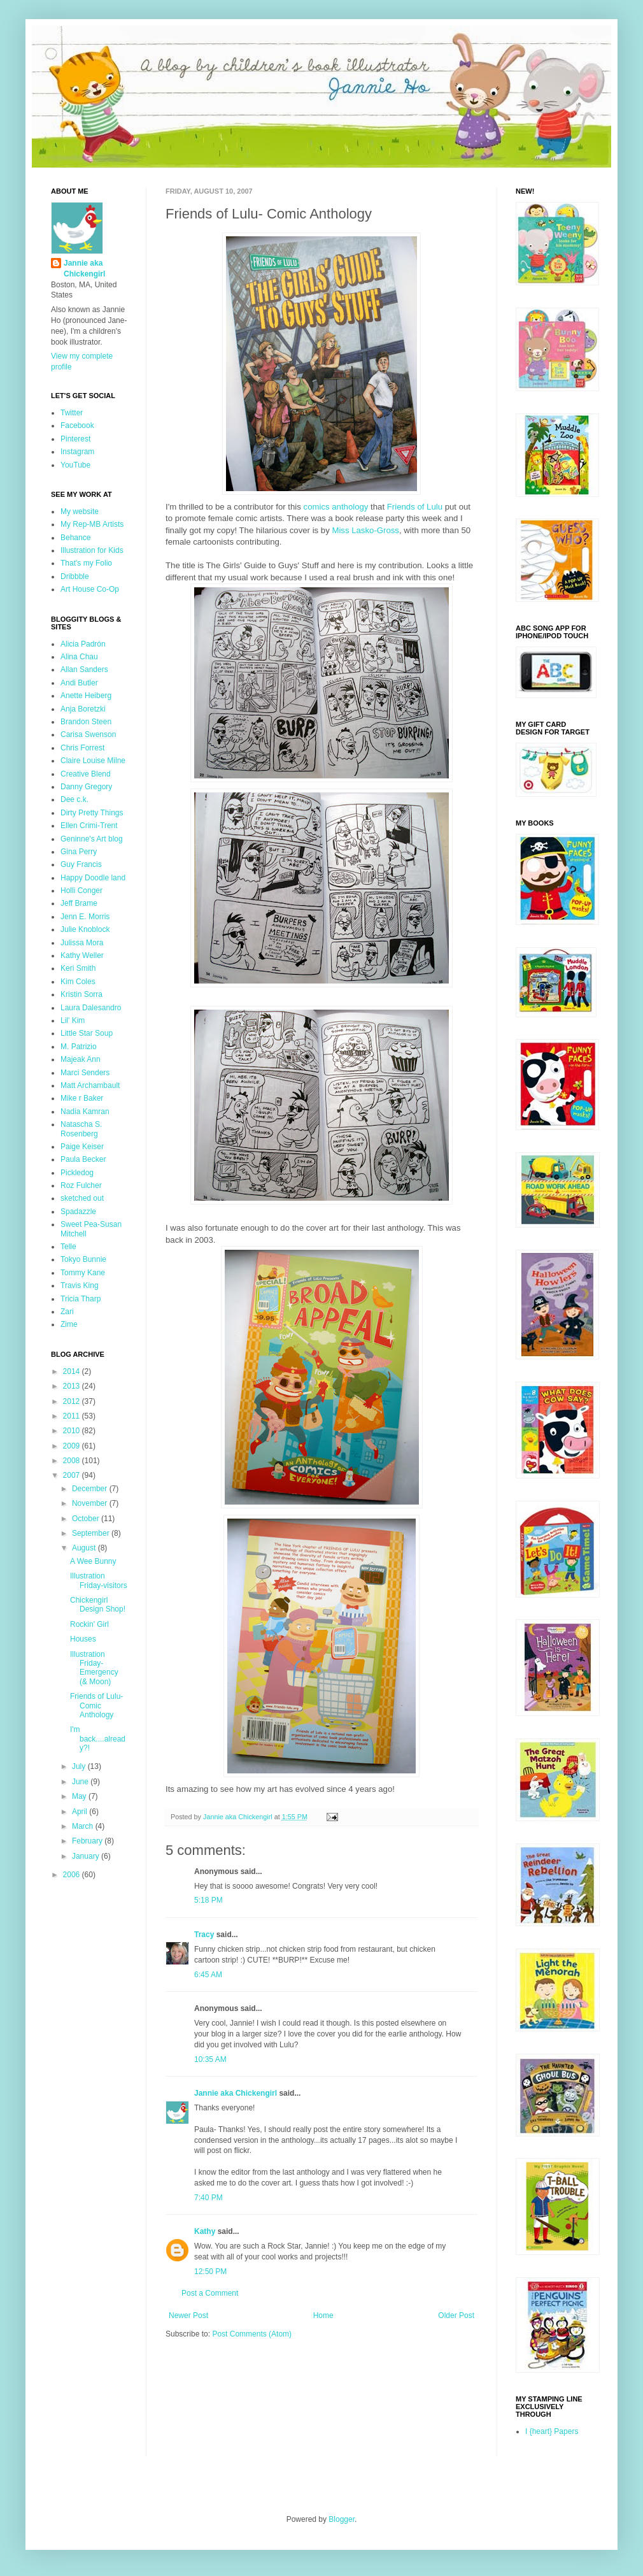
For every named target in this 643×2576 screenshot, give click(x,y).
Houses (83, 1639)
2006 (72, 1874)
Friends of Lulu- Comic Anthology (96, 1705)
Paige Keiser (82, 1146)
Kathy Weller (82, 955)
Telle (68, 1246)
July (80, 1766)
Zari (67, 1311)
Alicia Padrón (83, 644)
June (81, 1781)
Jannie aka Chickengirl (235, 2093)
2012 (72, 1401)
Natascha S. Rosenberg (81, 1129)
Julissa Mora (81, 942)
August (85, 1547)
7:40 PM (208, 2197)
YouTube (75, 465)
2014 (72, 1371)
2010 (72, 1430)
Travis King (79, 1285)
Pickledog (77, 1172)
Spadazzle (78, 1211)
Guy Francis (81, 864)
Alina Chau (79, 656)
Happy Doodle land (92, 877)
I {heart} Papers (551, 2431)
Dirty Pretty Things (91, 812)
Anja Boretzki (83, 709)
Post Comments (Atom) (252, 2333)
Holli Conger (81, 890)
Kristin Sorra (81, 994)
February (88, 1840)
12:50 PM (210, 2271)
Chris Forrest (82, 747)
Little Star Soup (86, 1033)
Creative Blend (85, 773)
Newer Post (188, 2315)
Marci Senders (85, 1072)
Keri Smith (77, 968)
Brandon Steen (85, 721)
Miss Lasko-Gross (365, 530)
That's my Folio (86, 563)
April (80, 1811)
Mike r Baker (81, 1098)
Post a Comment (209, 2293)
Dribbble (74, 576)
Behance (75, 537)
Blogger (342, 2519)
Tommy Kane (82, 1272)
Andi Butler (79, 682)
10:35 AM (210, 2059)
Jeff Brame (78, 903)
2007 (72, 1475)
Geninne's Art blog (91, 838)
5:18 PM (208, 1900)
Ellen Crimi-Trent (89, 825)
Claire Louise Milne (92, 760)
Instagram (77, 451)
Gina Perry (78, 851)
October (86, 1518)
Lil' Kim (72, 1020)
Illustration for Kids (92, 550)
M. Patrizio (78, 1046)
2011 (72, 1416)
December (91, 1488)
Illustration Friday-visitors (98, 1580)
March (83, 1826)
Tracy (204, 1934)
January (86, 1856)
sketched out (82, 1198)
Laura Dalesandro (90, 1007)
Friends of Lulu (414, 507)
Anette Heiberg (85, 695)
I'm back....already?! (97, 1738)
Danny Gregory (86, 786)
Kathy (204, 2231)
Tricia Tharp (80, 1298)
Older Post (456, 2315)
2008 (72, 1460)
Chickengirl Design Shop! (97, 1605)
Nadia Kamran (85, 1111)
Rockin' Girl (89, 1624)
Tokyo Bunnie (83, 1259)
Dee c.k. (74, 799)
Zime (69, 1324)
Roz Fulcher (81, 1185)
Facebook (77, 425)
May (80, 1796)
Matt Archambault (90, 1085)
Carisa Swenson (88, 734)
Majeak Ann (80, 1059)
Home (323, 2315)
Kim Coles (77, 981)
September (91, 1533)
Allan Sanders (84, 669)
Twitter (71, 412)
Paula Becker (83, 1159)
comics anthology (336, 507)
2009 (72, 1446)
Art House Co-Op (89, 589)
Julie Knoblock (85, 929)
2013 (72, 1386)
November (91, 1503)
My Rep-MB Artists (92, 524)
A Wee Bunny (93, 1561)
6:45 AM (208, 1974)
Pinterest (75, 438)
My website (79, 511)
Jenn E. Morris (85, 916)
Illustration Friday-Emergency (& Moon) (94, 1668)
